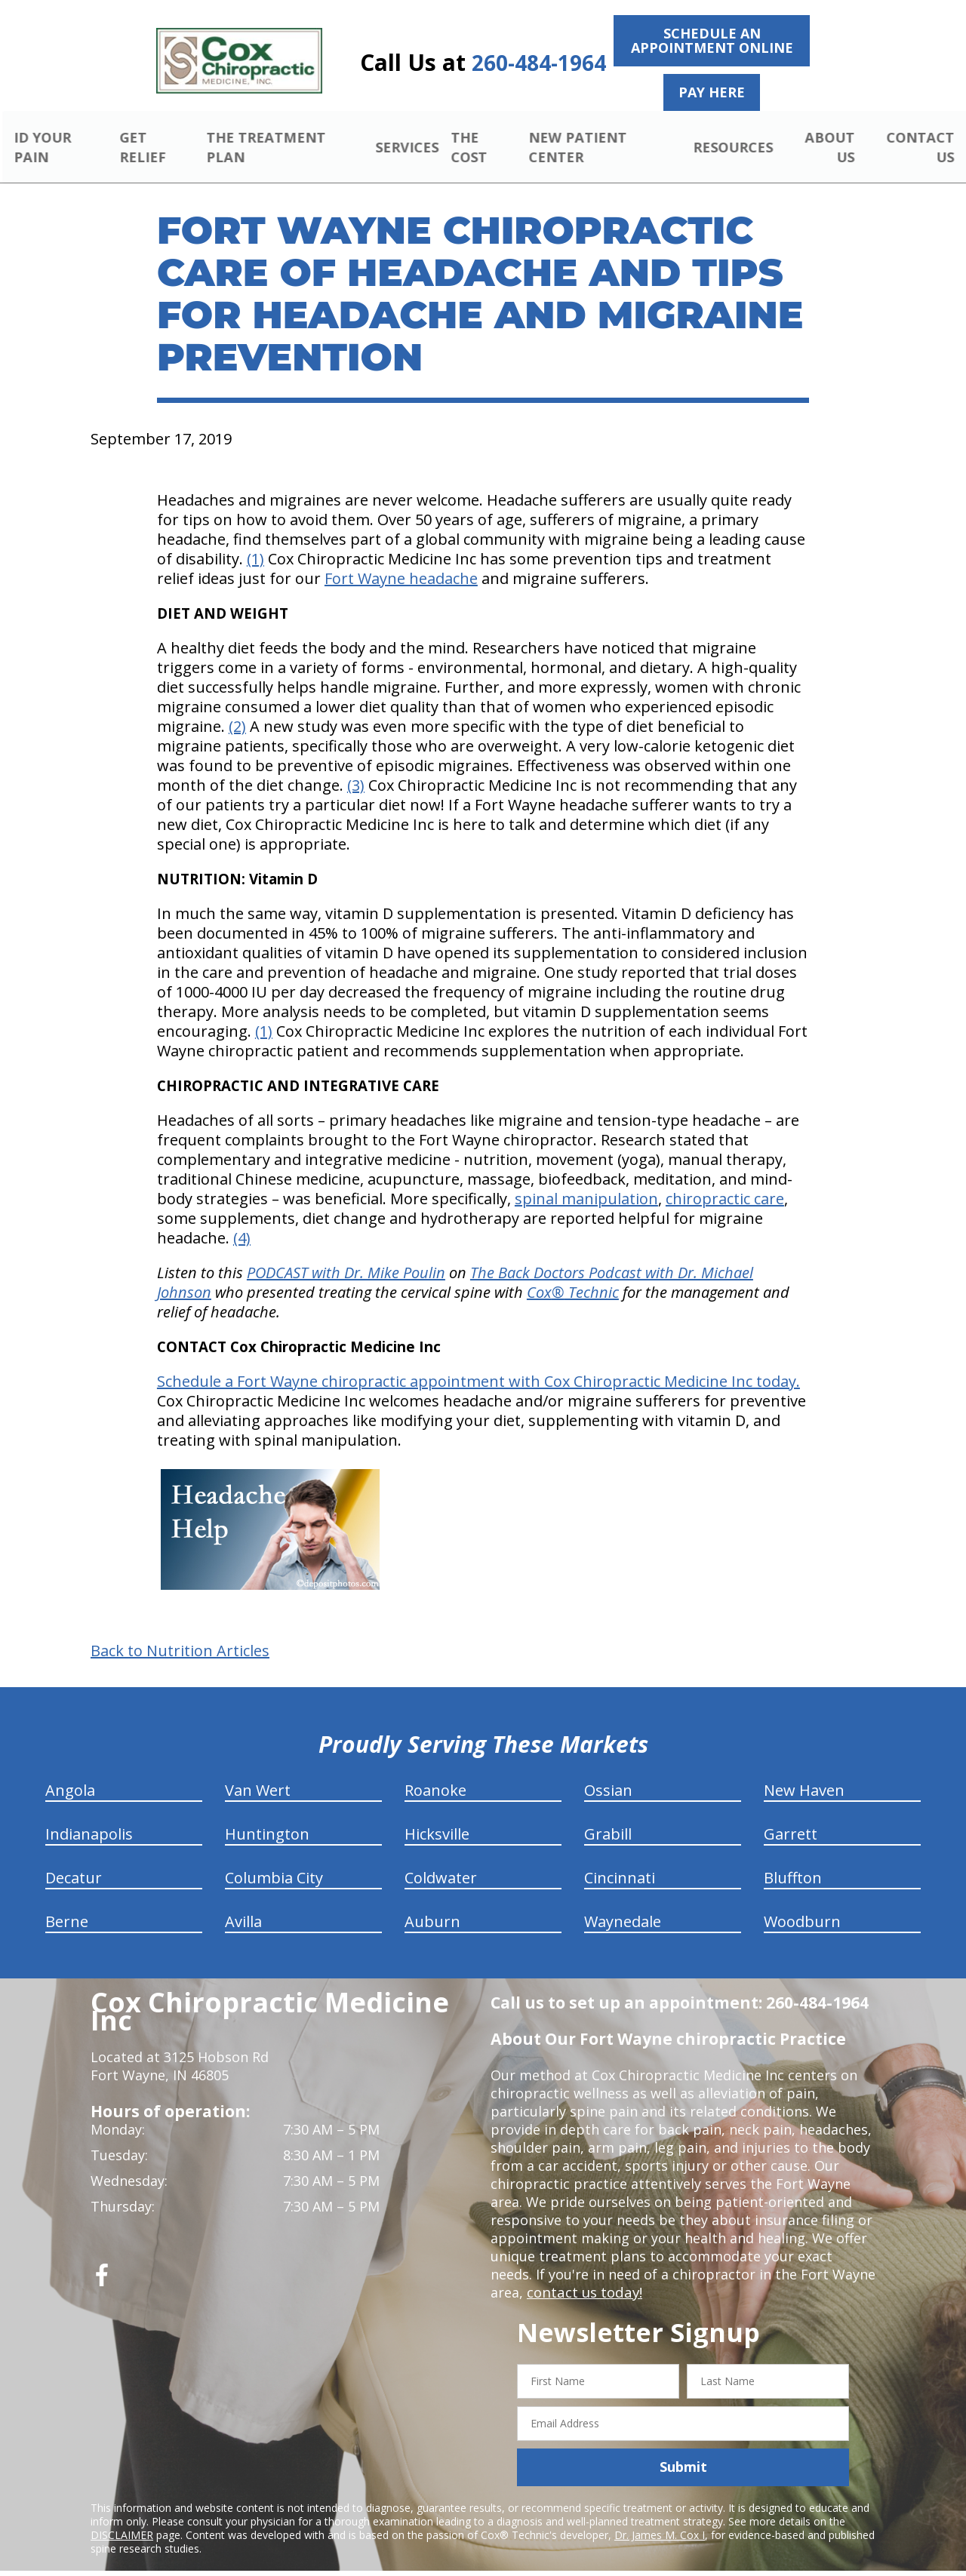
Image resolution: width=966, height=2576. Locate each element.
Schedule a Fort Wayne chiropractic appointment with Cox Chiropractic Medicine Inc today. (478, 1364)
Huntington (267, 1816)
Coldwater (441, 1860)
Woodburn (802, 1904)
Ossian (608, 1773)
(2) (237, 709)
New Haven (804, 1773)
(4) (242, 1220)
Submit (683, 2449)
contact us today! (583, 2275)
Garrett (790, 1816)
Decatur (73, 1860)
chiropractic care (725, 1181)
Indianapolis (89, 1816)
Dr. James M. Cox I (659, 2517)
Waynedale (622, 1904)
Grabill (608, 1816)
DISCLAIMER (122, 2517)
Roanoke (435, 1773)
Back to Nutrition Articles (180, 1633)
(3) (356, 768)
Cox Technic (573, 1275)
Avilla (243, 1904)
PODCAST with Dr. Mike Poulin (346, 1255)
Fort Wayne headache (401, 561)
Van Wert (258, 1773)
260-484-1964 (539, 63)
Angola (70, 1773)
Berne (66, 1904)
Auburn (432, 1904)
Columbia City (274, 1860)
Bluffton (793, 1860)
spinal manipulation (586, 1181)
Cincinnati (619, 1860)
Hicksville (437, 1816)
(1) (255, 541)
